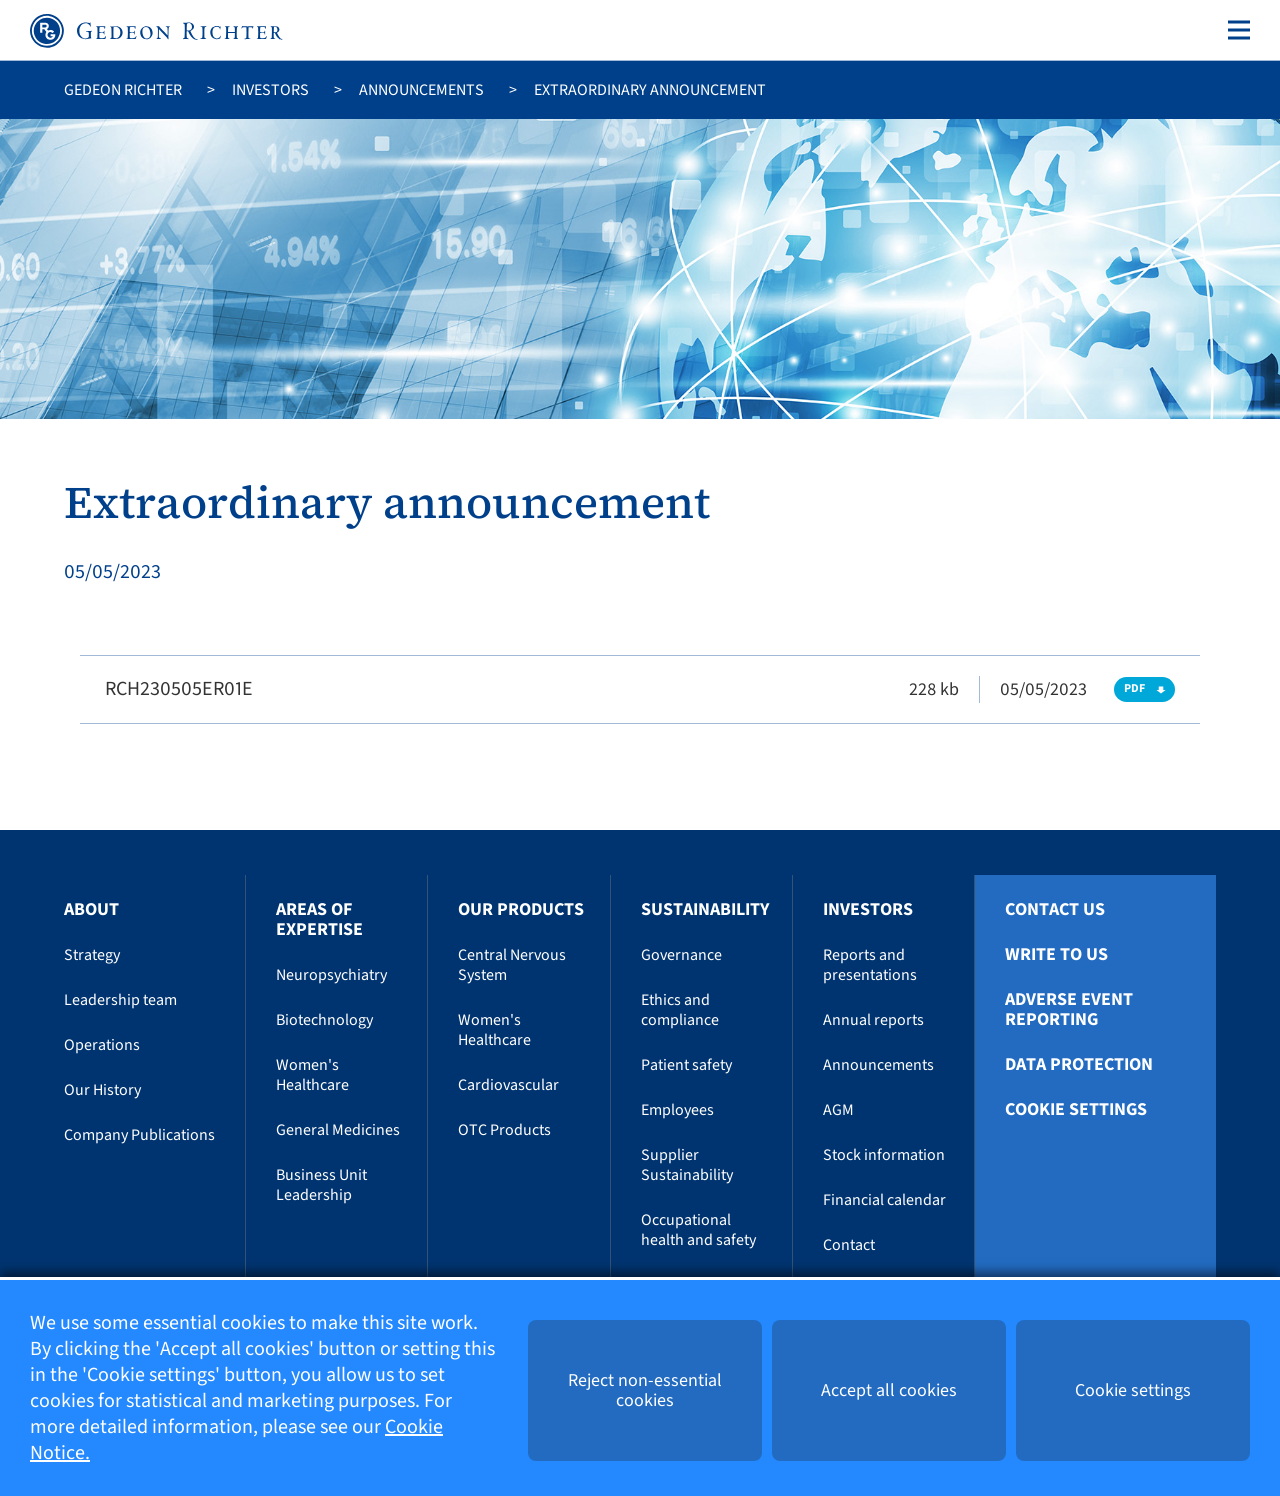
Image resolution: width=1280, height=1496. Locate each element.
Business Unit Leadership (321, 1185)
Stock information (884, 1155)
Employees (677, 1110)
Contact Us (1055, 910)
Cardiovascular (508, 1085)
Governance (681, 955)
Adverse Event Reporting (1069, 1010)
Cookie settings (1076, 1110)
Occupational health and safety (698, 1230)
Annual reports (873, 1020)
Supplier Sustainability (687, 1165)
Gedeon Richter (123, 90)
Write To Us (1056, 955)
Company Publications (139, 1135)
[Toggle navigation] (1235, 30)
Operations (102, 1045)
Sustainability (705, 909)
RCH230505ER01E (179, 689)
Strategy (92, 955)
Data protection (1079, 1065)
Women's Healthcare (312, 1075)
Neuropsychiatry (331, 975)
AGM (838, 1110)
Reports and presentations (870, 965)
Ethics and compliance (680, 1010)
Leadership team (120, 1000)
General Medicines (338, 1130)
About (91, 909)
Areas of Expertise (319, 919)
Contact (849, 1245)
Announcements (421, 90)
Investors (270, 90)
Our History (102, 1090)
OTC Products (504, 1130)
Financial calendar (884, 1200)
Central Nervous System (512, 965)
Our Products (521, 909)
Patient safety (686, 1065)
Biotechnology (324, 1020)
